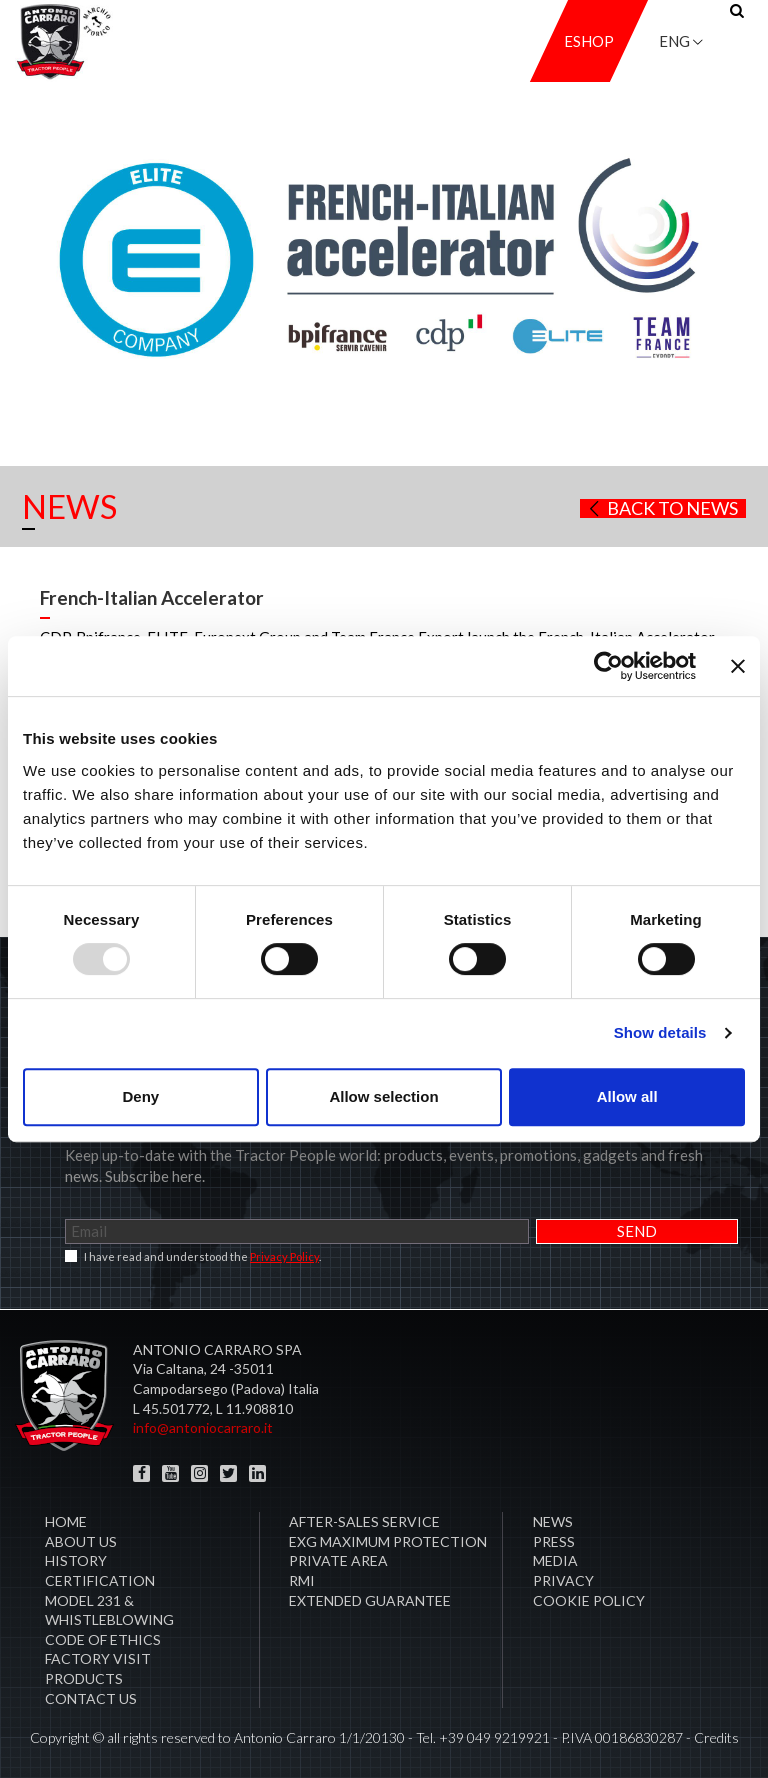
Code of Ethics (103, 1639)
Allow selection (383, 1096)
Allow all (627, 1096)
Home (66, 1521)
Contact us (91, 1698)
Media (555, 1560)
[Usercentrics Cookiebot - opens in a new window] (608, 666)
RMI (302, 1580)
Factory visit (98, 1658)
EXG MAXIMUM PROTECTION (388, 1541)
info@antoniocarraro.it (203, 1427)
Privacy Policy (284, 1256)
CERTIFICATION (100, 1580)
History (76, 1560)
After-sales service (364, 1521)
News (553, 1521)
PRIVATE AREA (338, 1560)
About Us (81, 1541)
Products (84, 1678)
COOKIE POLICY (589, 1600)
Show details (660, 1032)
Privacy (563, 1580)
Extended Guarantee (370, 1600)
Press (554, 1541)
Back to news (661, 508)
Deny (140, 1096)
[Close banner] (738, 666)
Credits (716, 1737)
